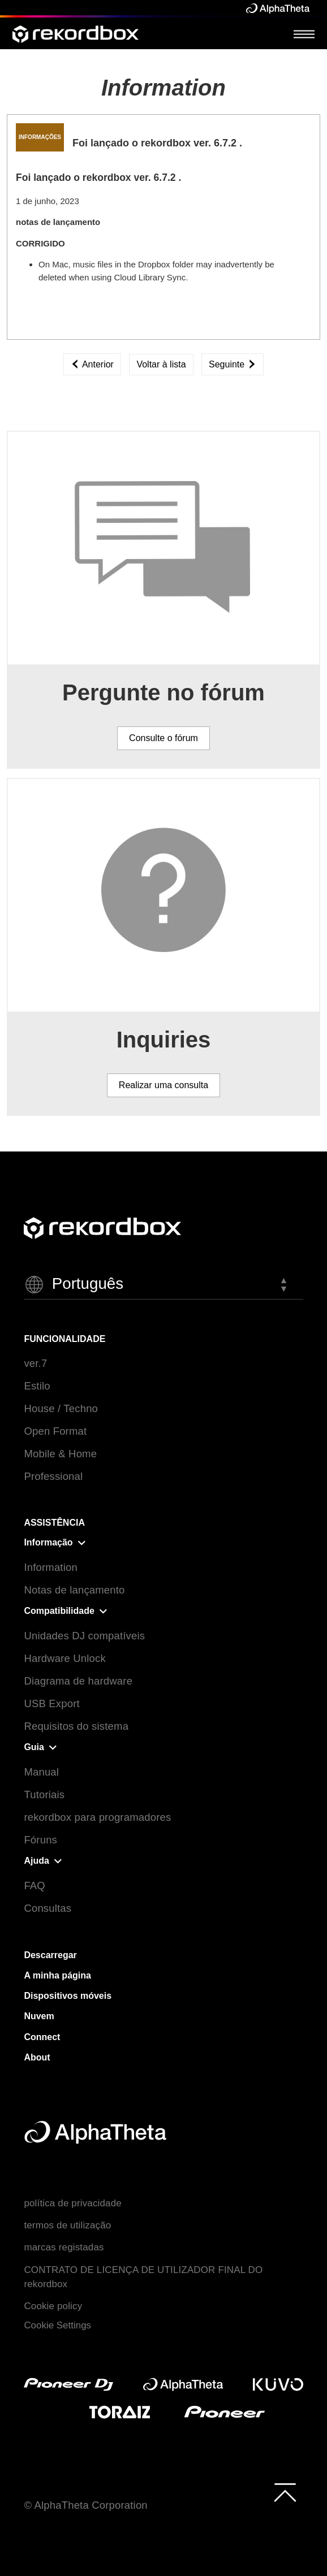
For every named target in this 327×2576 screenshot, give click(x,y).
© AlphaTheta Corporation (85, 2505)
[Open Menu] (304, 33)
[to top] (285, 2492)
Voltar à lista (161, 364)
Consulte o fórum (163, 738)
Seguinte (232, 364)
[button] (163, 1285)
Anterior (92, 364)
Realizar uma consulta (163, 1085)
